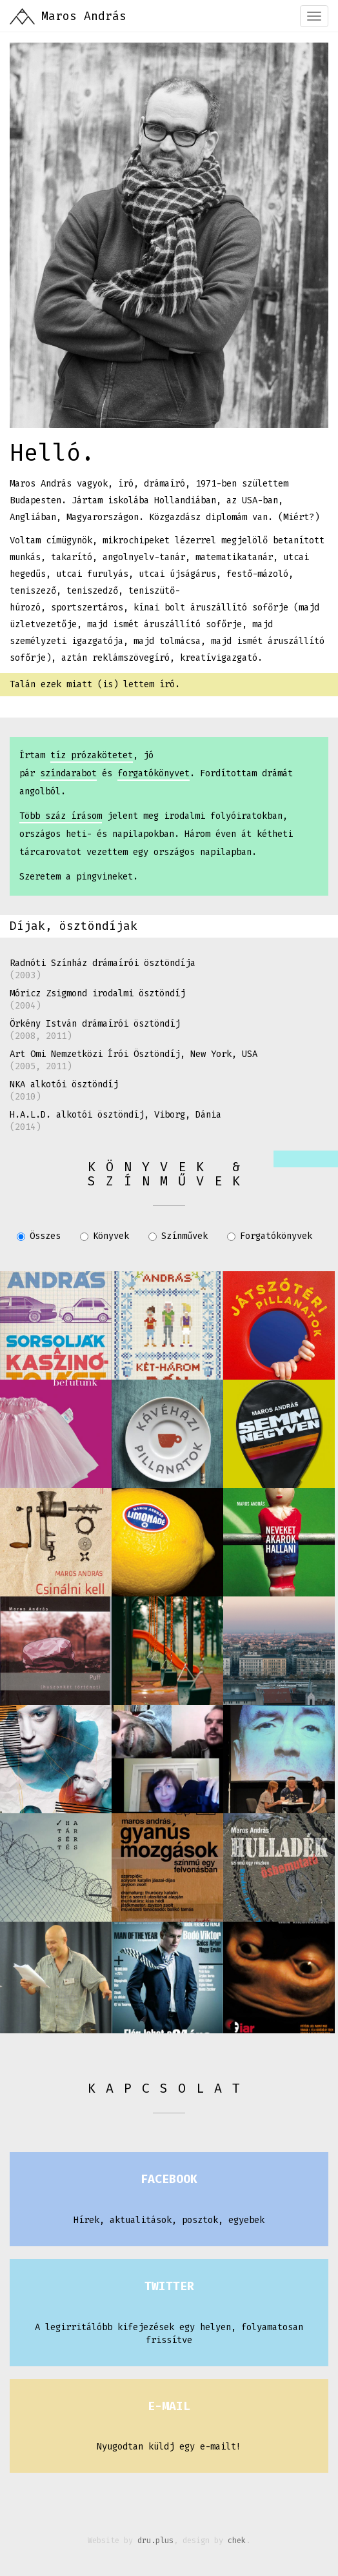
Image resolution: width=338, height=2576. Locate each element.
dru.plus (155, 2540)
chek (237, 2540)
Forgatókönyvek (269, 1236)
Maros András (83, 16)
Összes (39, 1236)
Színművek (178, 1236)
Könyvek (104, 1236)
